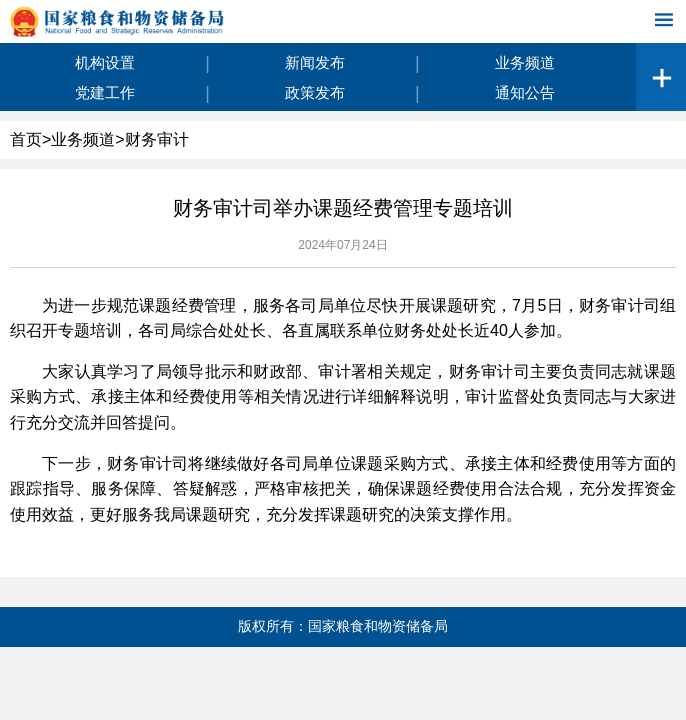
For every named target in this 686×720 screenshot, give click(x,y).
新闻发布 (315, 62)
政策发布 (315, 92)
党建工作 (105, 92)
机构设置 (105, 62)
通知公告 (525, 92)
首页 (26, 139)
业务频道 (525, 62)
